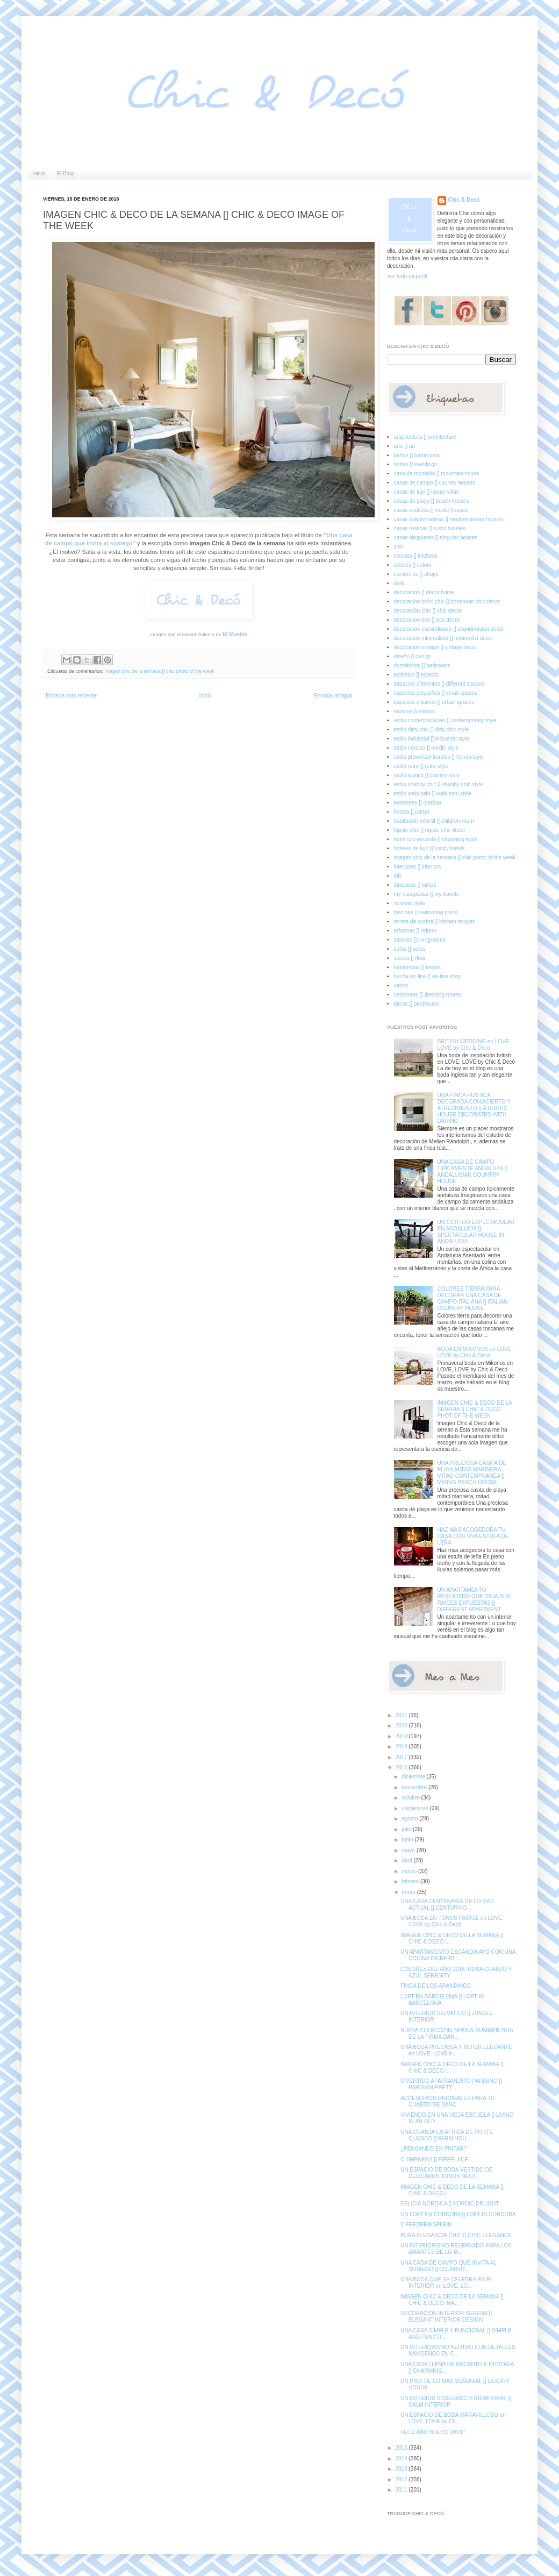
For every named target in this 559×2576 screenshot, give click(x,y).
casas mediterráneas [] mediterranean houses (448, 519)
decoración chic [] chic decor (428, 611)
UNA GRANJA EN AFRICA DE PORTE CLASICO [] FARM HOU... (446, 2135)
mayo (409, 1850)
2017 (401, 1757)
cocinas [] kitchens (416, 556)
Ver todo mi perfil (407, 276)
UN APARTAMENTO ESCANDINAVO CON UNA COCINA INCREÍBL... (457, 1955)
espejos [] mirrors (414, 711)
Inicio (38, 173)
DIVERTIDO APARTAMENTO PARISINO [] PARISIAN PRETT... (451, 2084)
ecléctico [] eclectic (416, 675)
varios (401, 985)
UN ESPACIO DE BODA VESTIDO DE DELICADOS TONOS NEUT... (446, 2173)
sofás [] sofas (410, 949)
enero (409, 1892)
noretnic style (410, 903)
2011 (401, 2490)
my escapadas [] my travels (426, 894)
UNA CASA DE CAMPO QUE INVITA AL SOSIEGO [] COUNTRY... (448, 2266)
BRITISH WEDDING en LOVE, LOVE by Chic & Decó (474, 1044)
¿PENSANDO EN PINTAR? (433, 2149)
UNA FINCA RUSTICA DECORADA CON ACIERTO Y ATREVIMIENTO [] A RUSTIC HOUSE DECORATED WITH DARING (474, 1108)
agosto (410, 1818)
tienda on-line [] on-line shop (428, 976)
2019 (401, 1736)
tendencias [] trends (417, 967)
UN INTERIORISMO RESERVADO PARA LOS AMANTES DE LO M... (456, 2249)
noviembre (415, 1787)
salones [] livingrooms (420, 940)
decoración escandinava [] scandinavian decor (449, 629)
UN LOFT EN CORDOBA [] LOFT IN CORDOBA (458, 2214)
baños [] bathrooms (417, 455)
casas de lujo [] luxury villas (426, 492)
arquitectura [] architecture (425, 437)
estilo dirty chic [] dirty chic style (431, 729)
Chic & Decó (464, 200)
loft (397, 876)
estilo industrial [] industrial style (432, 739)
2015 (401, 2448)
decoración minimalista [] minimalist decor (443, 638)
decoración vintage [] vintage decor (435, 647)
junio (408, 1839)
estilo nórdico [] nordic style (426, 748)
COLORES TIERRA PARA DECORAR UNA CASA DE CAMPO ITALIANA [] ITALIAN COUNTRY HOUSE (473, 1298)
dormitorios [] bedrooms (422, 665)
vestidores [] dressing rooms (427, 995)
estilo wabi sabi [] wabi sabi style (432, 793)
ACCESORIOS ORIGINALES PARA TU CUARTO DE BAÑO (447, 2101)
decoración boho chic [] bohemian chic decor (447, 601)
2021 (401, 1715)
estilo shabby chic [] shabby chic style (438, 784)
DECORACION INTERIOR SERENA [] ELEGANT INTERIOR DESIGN (446, 2316)
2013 (401, 2469)
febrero (411, 1881)
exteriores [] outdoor (418, 803)
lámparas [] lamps (415, 885)
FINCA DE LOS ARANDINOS (435, 1986)
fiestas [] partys (412, 812)
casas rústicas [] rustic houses (429, 528)
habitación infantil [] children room (434, 821)
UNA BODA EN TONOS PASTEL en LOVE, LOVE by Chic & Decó (452, 1921)
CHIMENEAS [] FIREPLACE (434, 2159)
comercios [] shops (416, 574)
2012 (401, 2479)
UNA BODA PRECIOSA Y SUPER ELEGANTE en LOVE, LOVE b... (456, 2050)
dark (399, 583)
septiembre (415, 1808)
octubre (411, 1798)
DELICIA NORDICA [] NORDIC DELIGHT (449, 2204)
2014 (401, 2458)
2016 (401, 1767)
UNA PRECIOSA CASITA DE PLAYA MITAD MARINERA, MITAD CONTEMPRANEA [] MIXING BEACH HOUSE (472, 1472)
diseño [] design (413, 656)
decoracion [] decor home (424, 592)
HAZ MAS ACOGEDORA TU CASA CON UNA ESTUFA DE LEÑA (473, 1536)
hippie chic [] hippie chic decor (429, 830)
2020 (401, 1725)
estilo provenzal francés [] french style (439, 757)
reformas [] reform (415, 931)
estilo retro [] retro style (421, 766)
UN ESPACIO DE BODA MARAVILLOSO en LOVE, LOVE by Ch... (453, 2418)
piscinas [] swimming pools (425, 912)
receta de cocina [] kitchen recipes (434, 921)
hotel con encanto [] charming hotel (436, 839)
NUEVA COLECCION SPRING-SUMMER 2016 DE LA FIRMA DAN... (456, 2033)
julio (407, 1829)
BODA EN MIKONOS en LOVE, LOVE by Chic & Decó (475, 1352)
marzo (410, 1871)
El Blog (65, 173)
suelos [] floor (410, 958)
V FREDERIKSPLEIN (426, 2225)
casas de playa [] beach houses (431, 501)
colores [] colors (413, 565)
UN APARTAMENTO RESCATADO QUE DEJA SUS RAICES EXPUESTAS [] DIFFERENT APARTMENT (474, 1599)
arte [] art (404, 446)
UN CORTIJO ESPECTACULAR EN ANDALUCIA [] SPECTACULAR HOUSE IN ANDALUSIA (476, 1231)
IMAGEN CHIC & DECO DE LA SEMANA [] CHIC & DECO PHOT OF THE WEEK (475, 1409)
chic (399, 547)
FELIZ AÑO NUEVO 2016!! (432, 2432)
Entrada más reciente (71, 696)
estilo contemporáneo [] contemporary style (445, 720)
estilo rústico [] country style (427, 775)
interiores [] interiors (417, 867)
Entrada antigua (333, 696)
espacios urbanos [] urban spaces (434, 702)
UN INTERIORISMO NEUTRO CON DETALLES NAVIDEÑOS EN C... (457, 2350)
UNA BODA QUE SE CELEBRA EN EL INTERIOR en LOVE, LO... (446, 2282)
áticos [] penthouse (416, 1004)
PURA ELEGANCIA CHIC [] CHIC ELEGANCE (456, 2235)
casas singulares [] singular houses (436, 537)
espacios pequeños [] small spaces (435, 693)
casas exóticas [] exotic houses (431, 510)
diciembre (414, 1777)
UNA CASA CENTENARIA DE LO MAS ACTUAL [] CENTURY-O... (447, 1904)
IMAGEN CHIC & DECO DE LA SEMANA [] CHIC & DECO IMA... (452, 2300)
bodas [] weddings (416, 464)
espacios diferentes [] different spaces (439, 684)
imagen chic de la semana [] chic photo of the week (159, 671)
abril (407, 1860)
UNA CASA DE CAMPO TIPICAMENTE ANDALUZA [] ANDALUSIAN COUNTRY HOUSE (473, 1171)
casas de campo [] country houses (435, 483)
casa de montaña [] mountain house (436, 473)
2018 (401, 1746)
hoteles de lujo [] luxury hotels (429, 848)
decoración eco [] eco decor (427, 620)
